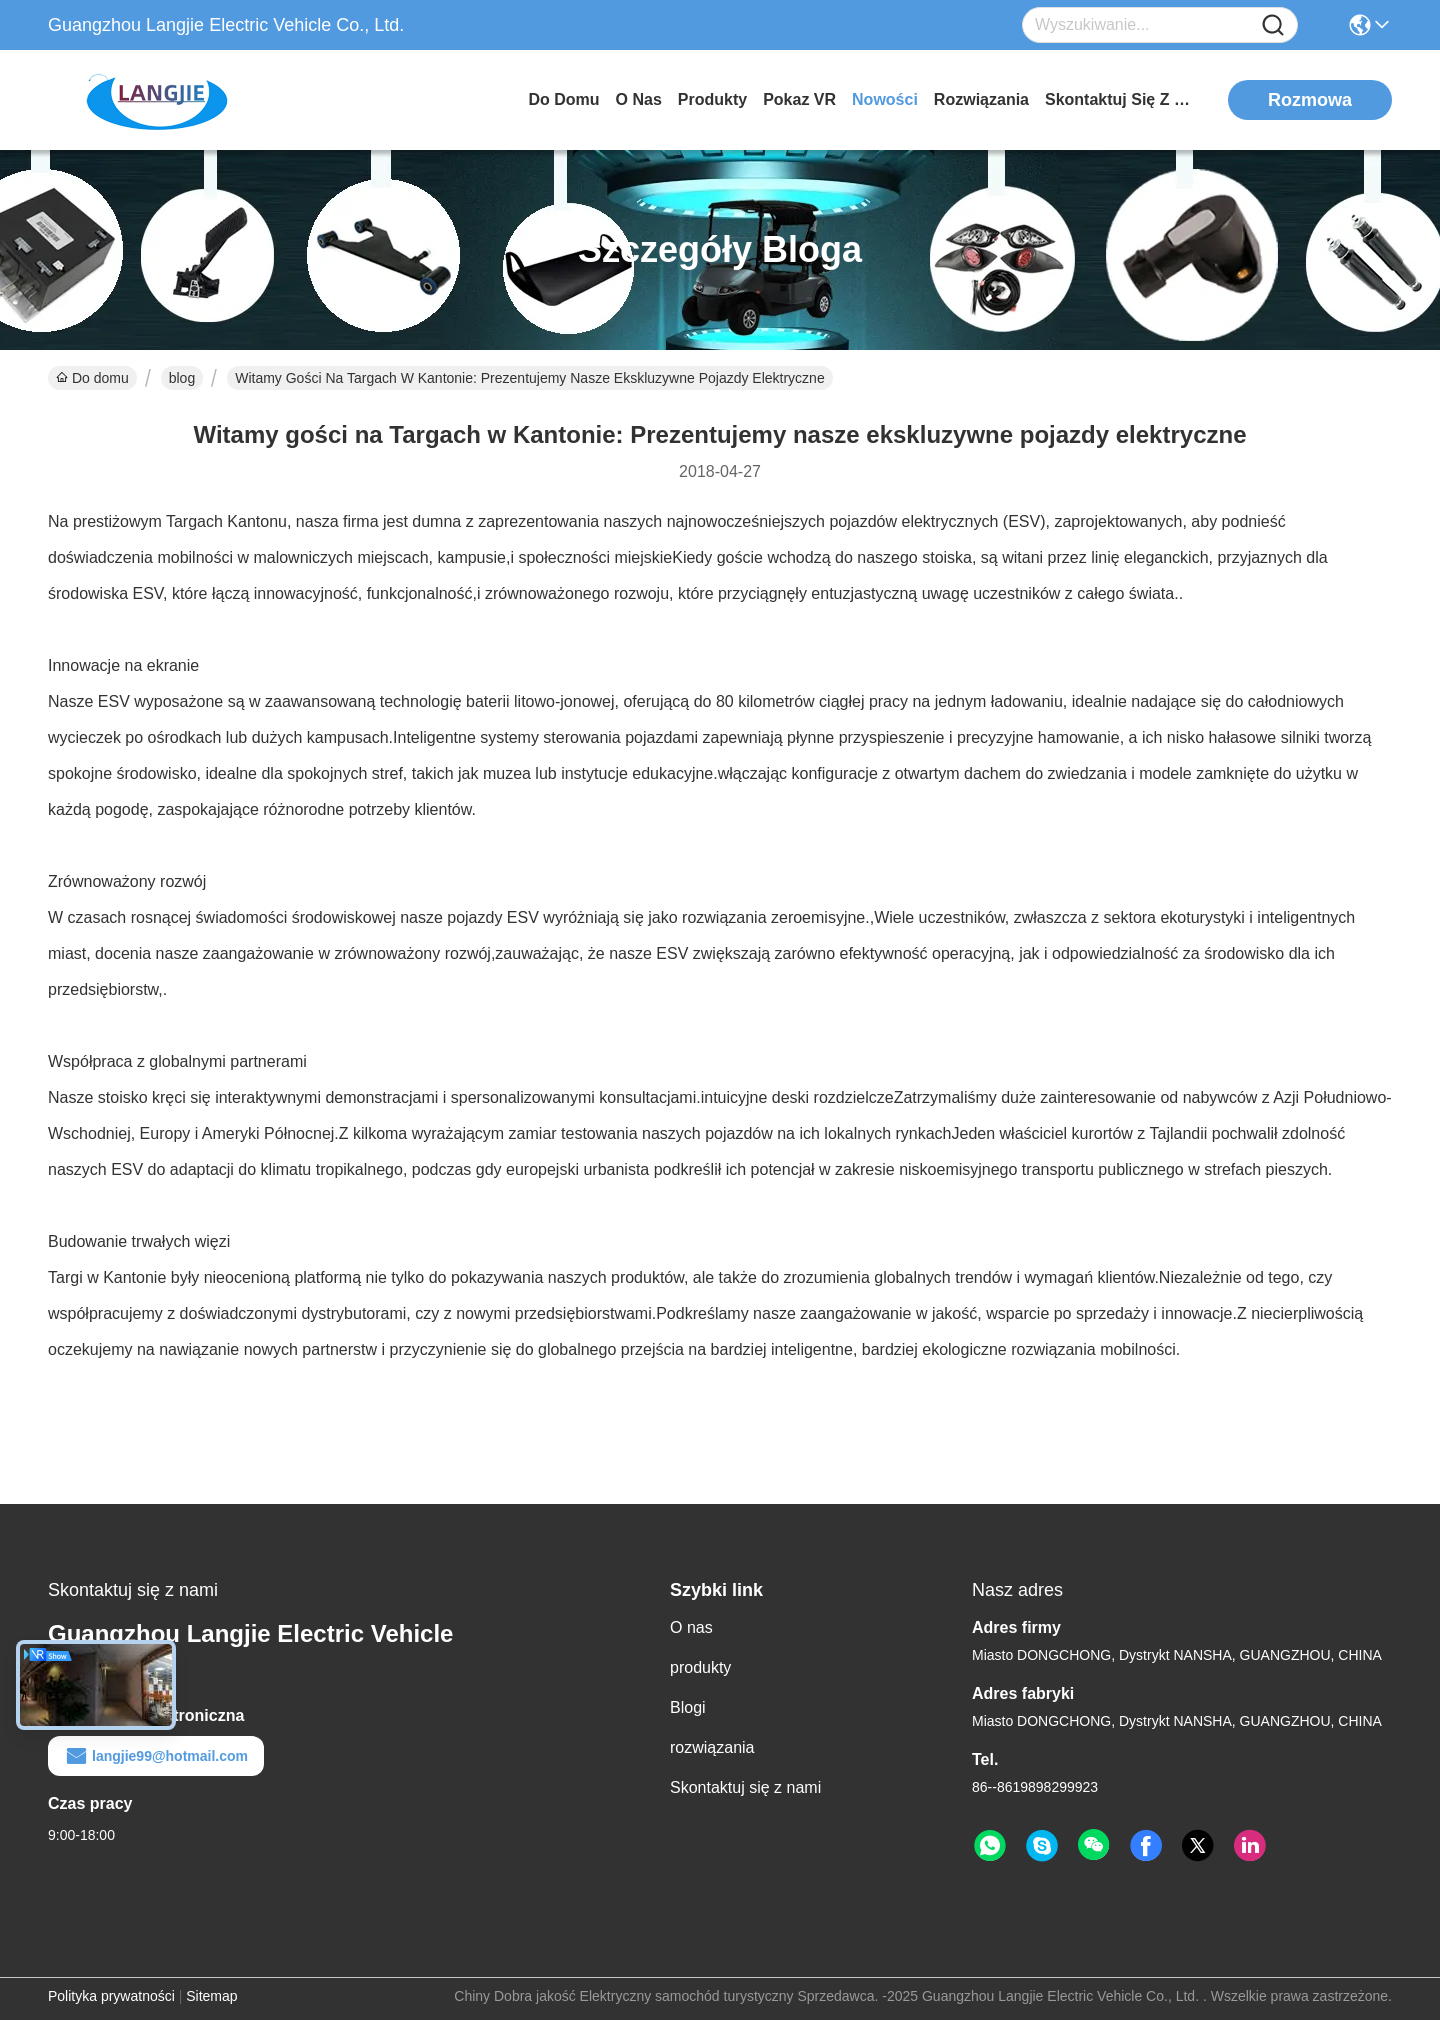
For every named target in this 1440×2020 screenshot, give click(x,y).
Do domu (563, 99)
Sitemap (211, 1996)
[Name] (1273, 25)
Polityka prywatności (111, 1996)
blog (182, 378)
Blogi (688, 1707)
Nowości (885, 99)
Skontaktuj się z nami (1120, 99)
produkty (712, 99)
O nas (639, 99)
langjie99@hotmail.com (156, 1756)
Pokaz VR (799, 99)
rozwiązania (981, 99)
